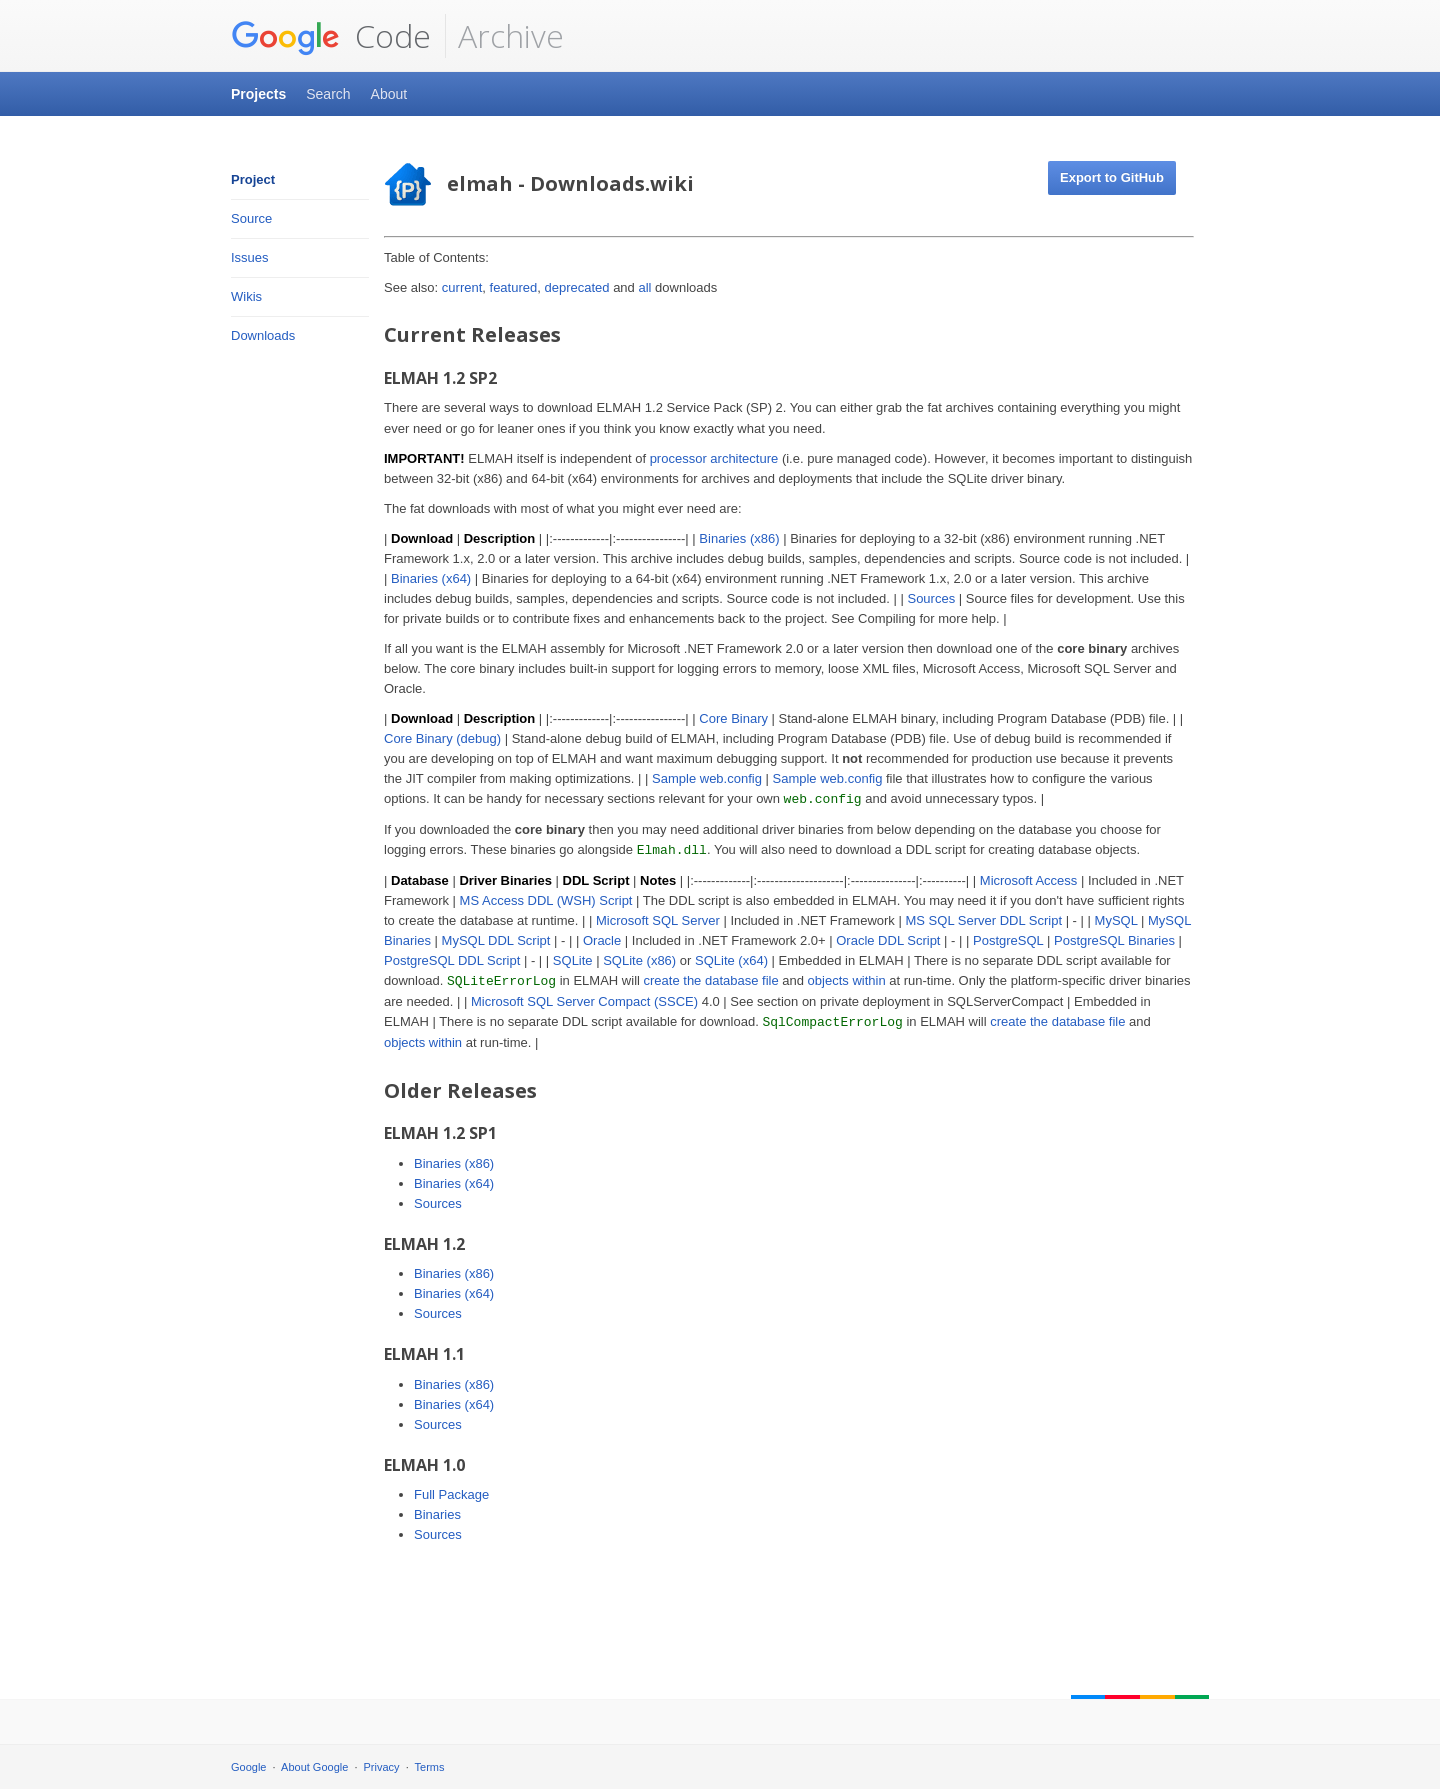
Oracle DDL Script (888, 940)
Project (253, 179)
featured (514, 287)
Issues (250, 257)
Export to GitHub (1112, 177)
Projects (258, 94)
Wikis (246, 296)
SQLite (573, 960)
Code (331, 36)
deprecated (576, 287)
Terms (430, 1767)
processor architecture (714, 458)
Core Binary (733, 718)
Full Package (451, 1494)
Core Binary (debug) (442, 738)
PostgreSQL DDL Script (452, 960)
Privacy (382, 1767)
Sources (931, 598)
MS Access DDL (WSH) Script (546, 900)
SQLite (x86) (639, 960)
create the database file (711, 980)
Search (328, 94)
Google (248, 1767)
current (462, 287)
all (644, 287)
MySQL (1116, 920)
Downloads (263, 335)
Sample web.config (707, 778)
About (389, 94)
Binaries (437, 1514)
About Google (314, 1767)
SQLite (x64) (731, 960)
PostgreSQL (1008, 940)
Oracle (602, 940)
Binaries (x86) (739, 538)
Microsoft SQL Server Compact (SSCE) (584, 1001)
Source (251, 218)
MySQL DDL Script (496, 940)
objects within (847, 980)
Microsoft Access (1029, 880)
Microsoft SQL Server (658, 920)
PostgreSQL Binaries (1114, 940)
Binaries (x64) (431, 578)
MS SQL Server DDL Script (983, 920)
